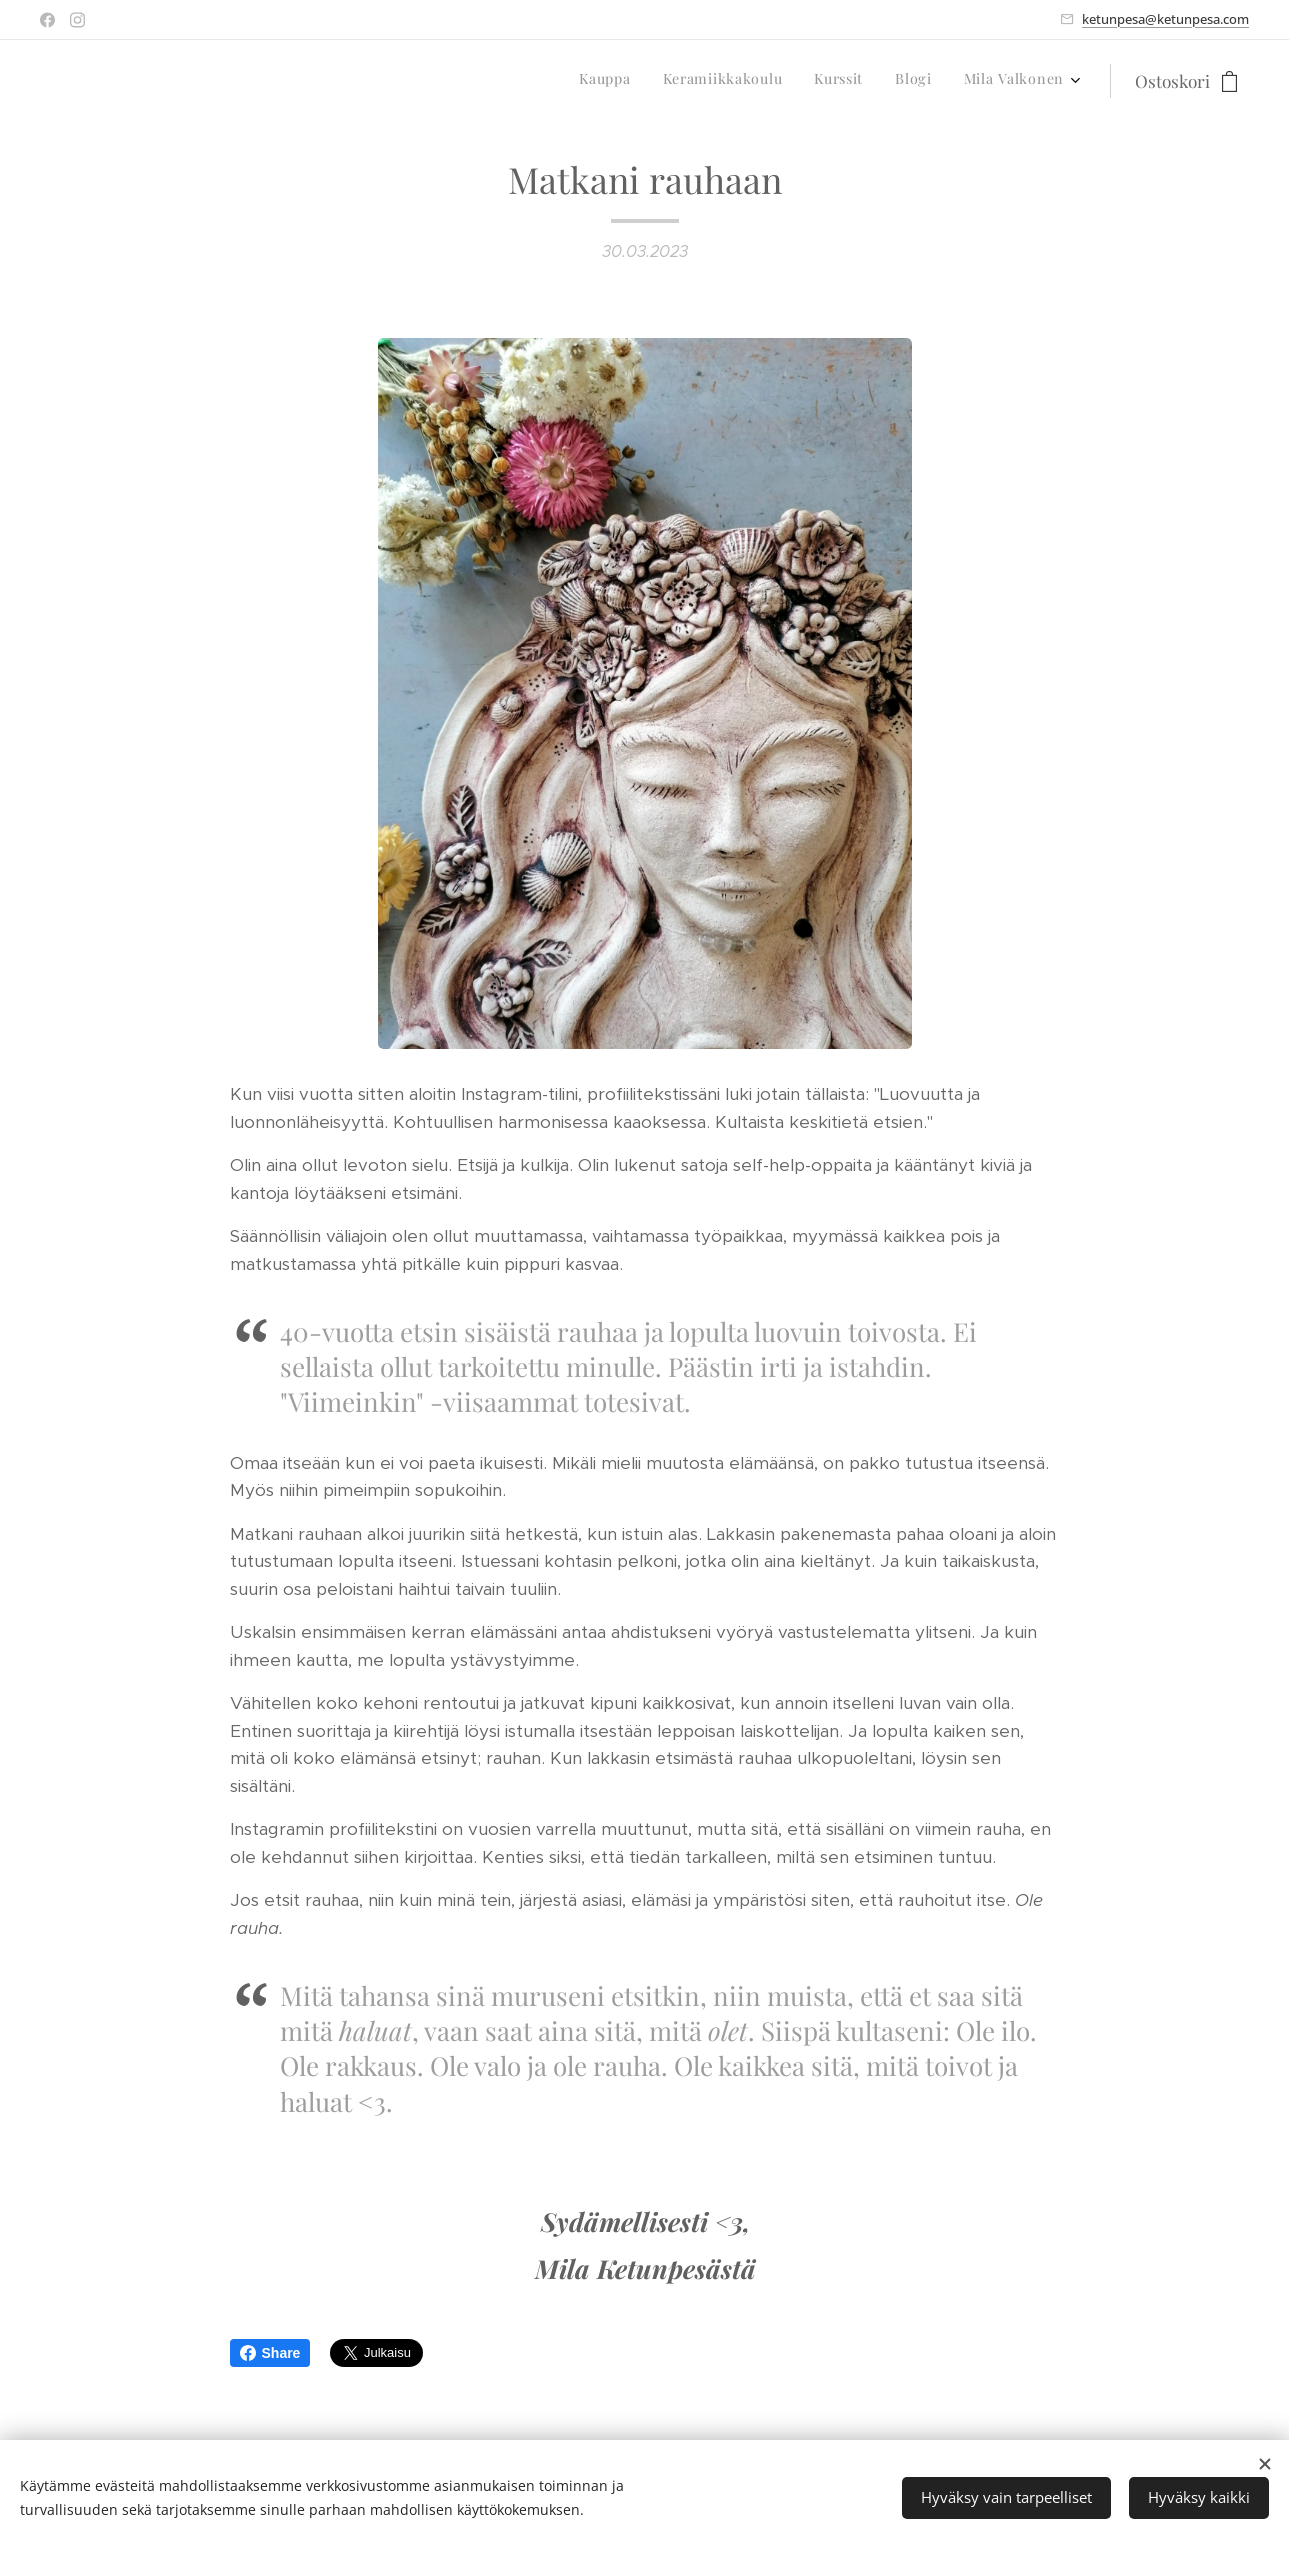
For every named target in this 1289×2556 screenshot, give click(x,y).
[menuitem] (941, 81)
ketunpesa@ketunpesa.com (1165, 19)
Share (270, 2353)
